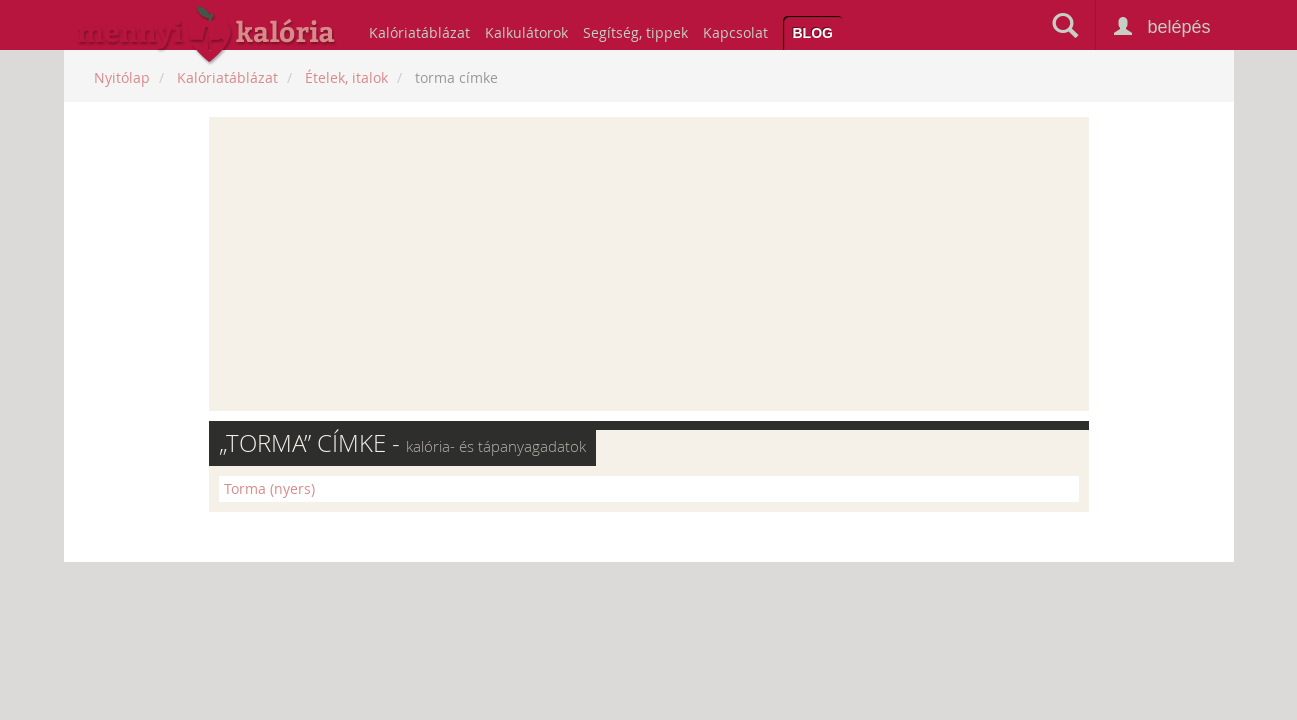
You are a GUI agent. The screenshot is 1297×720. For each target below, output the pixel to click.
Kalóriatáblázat (419, 32)
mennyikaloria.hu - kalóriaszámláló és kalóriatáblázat (207, 36)
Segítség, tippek (635, 32)
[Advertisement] (649, 264)
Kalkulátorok (526, 32)
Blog (813, 33)
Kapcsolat (735, 32)
